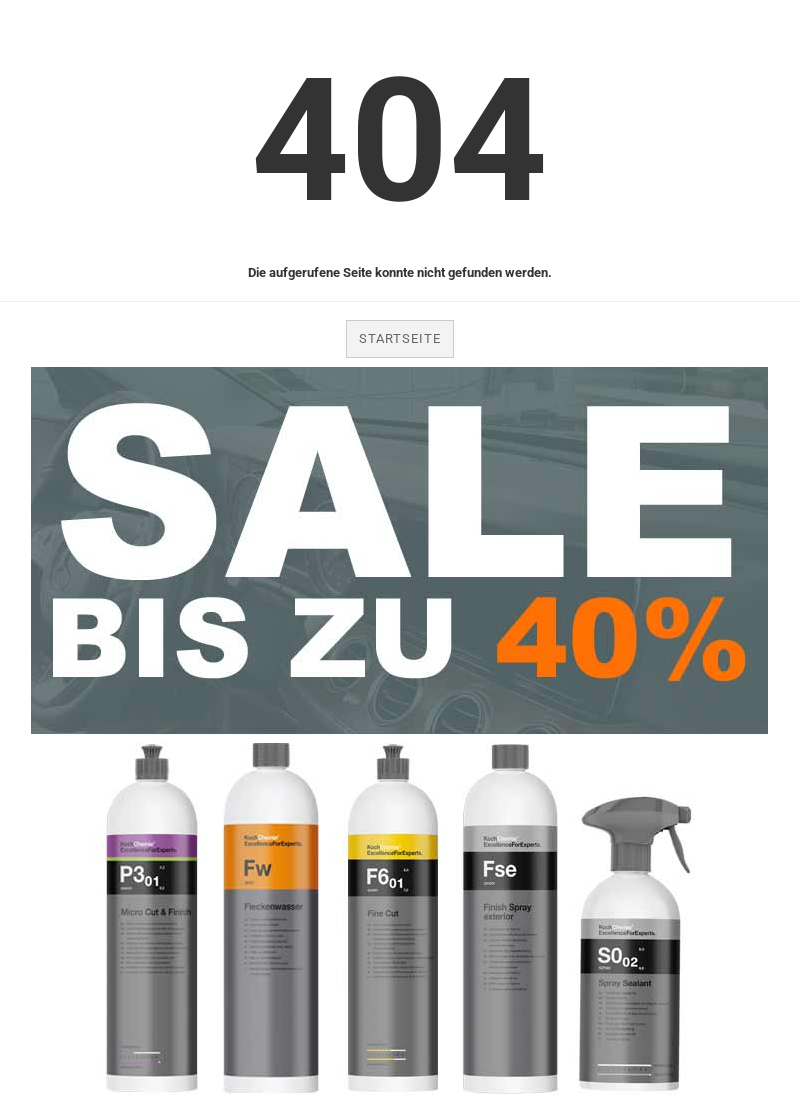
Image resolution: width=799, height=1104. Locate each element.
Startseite (400, 338)
